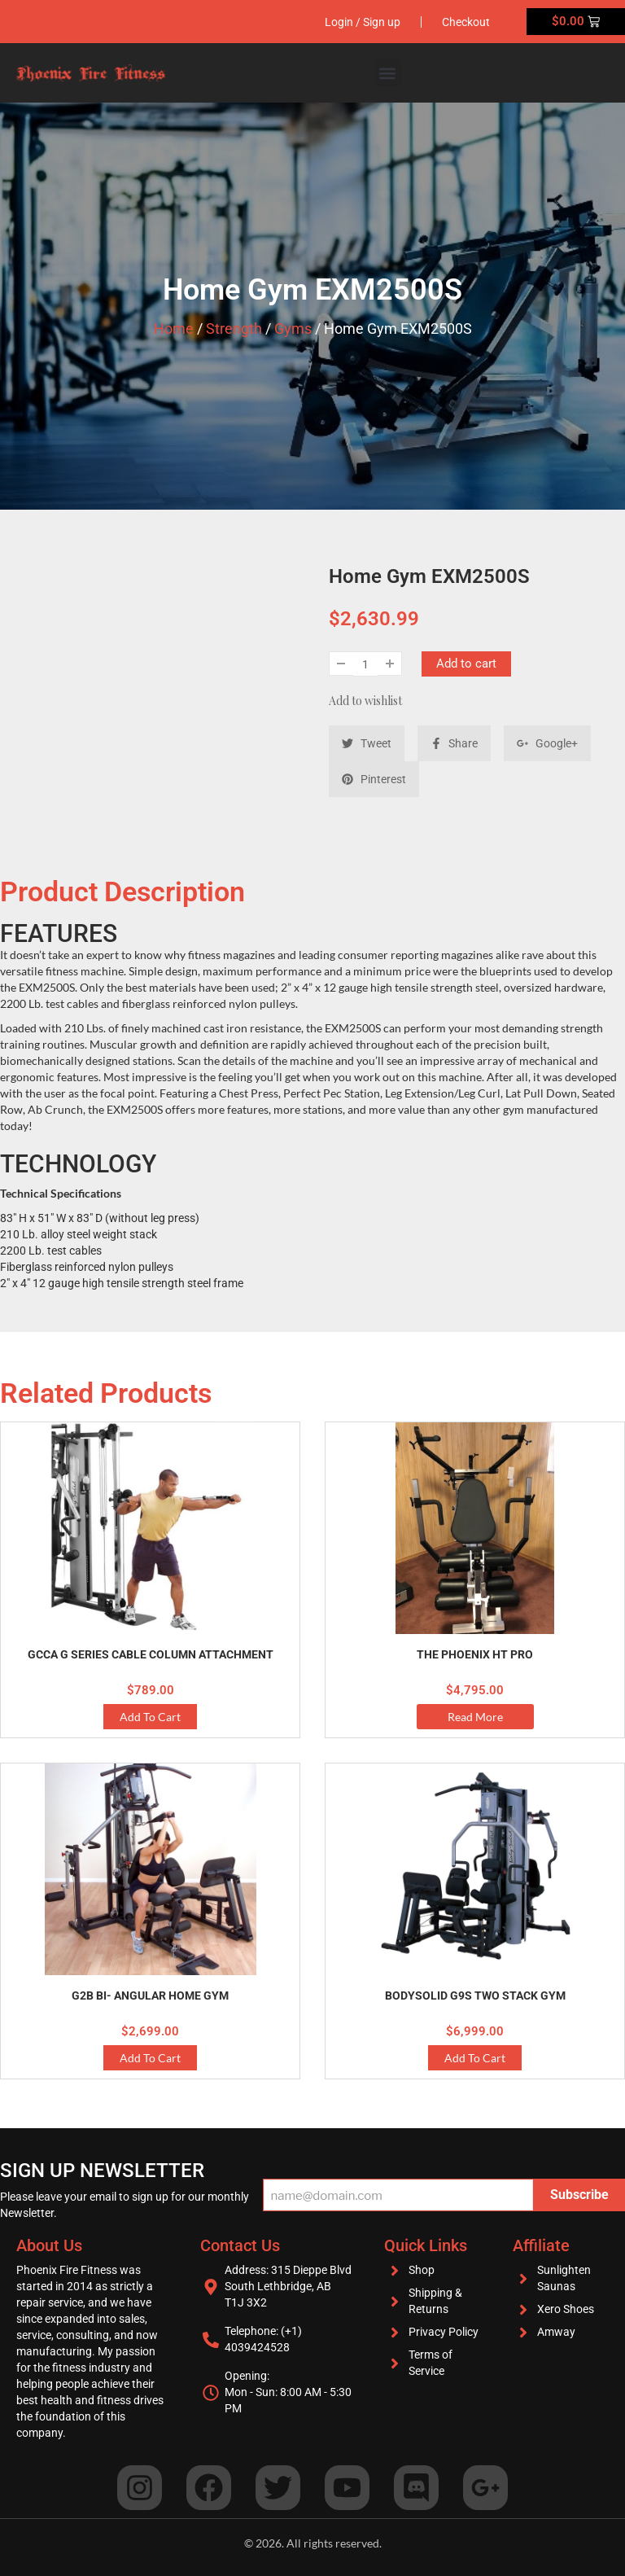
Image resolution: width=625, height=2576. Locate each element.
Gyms (293, 328)
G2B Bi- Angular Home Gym (150, 1995)
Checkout (466, 21)
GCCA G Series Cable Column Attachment (150, 1654)
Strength (234, 328)
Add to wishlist (365, 700)
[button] (387, 72)
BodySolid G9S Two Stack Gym (475, 1995)
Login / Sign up (362, 21)
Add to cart (466, 663)
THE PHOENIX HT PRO (475, 1654)
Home (174, 328)
